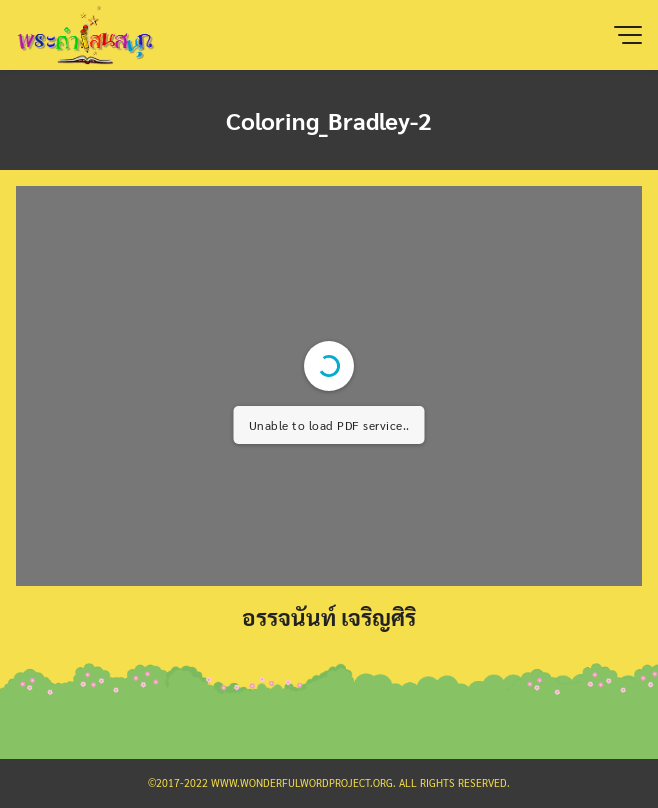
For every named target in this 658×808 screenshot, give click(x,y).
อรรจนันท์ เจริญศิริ (329, 616)
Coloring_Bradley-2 (329, 120)
